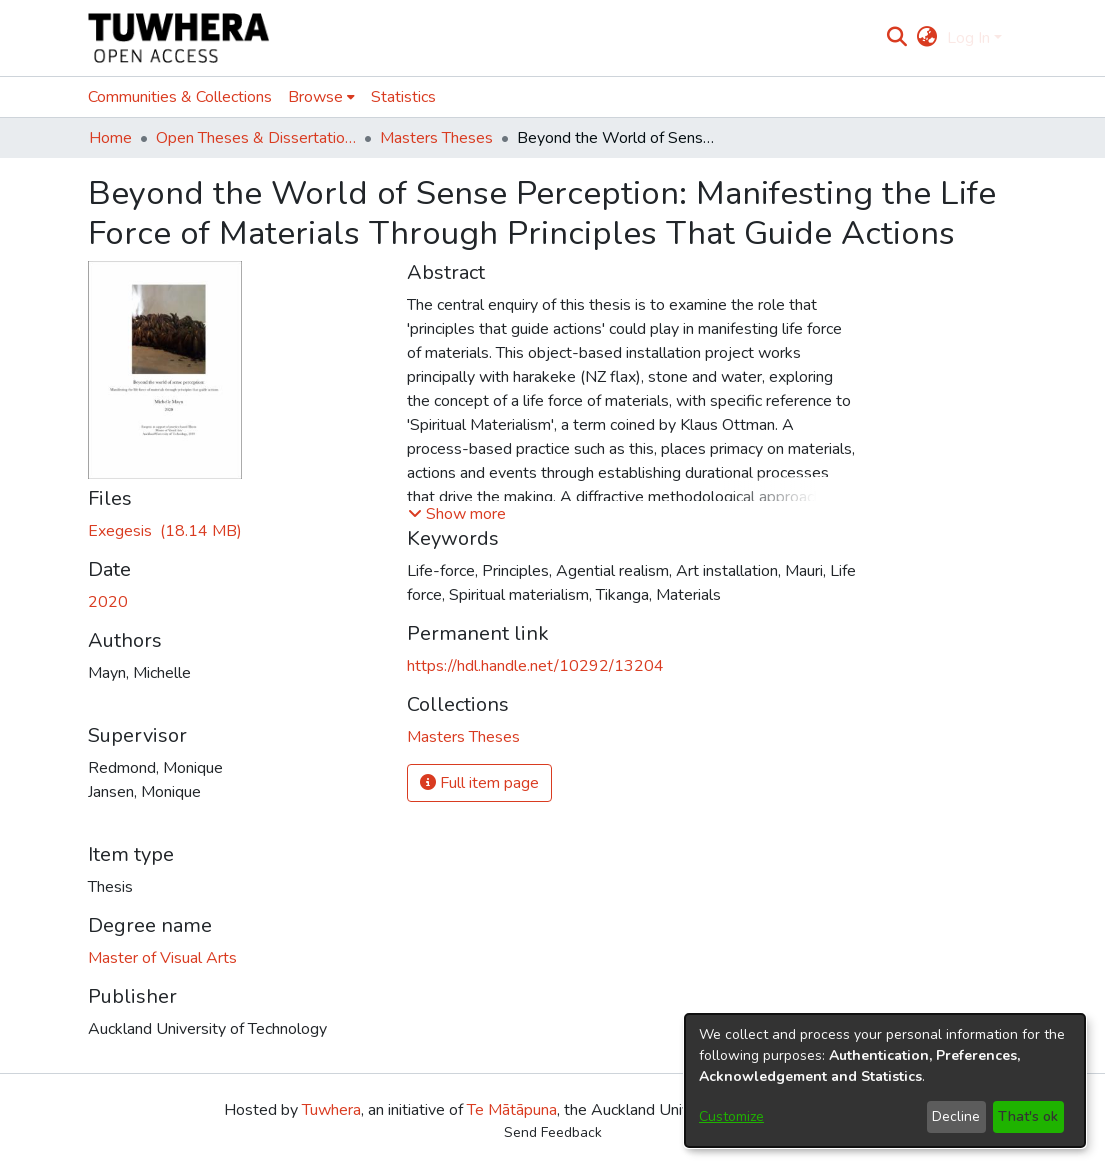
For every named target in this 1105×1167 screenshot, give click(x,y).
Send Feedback (553, 1132)
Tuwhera (331, 1110)
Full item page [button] (479, 783)
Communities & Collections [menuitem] (180, 97)
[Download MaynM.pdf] (165, 531)
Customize (731, 1116)
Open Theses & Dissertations (256, 138)
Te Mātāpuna (512, 1110)
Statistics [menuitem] (403, 97)
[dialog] (885, 1080)
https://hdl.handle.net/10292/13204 (535, 666)
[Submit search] (896, 38)
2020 (108, 602)
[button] (457, 514)
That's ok (1028, 1116)
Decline (956, 1116)
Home (110, 138)
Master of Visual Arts (162, 958)
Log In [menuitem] (968, 38)
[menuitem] (927, 38)
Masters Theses (436, 138)
